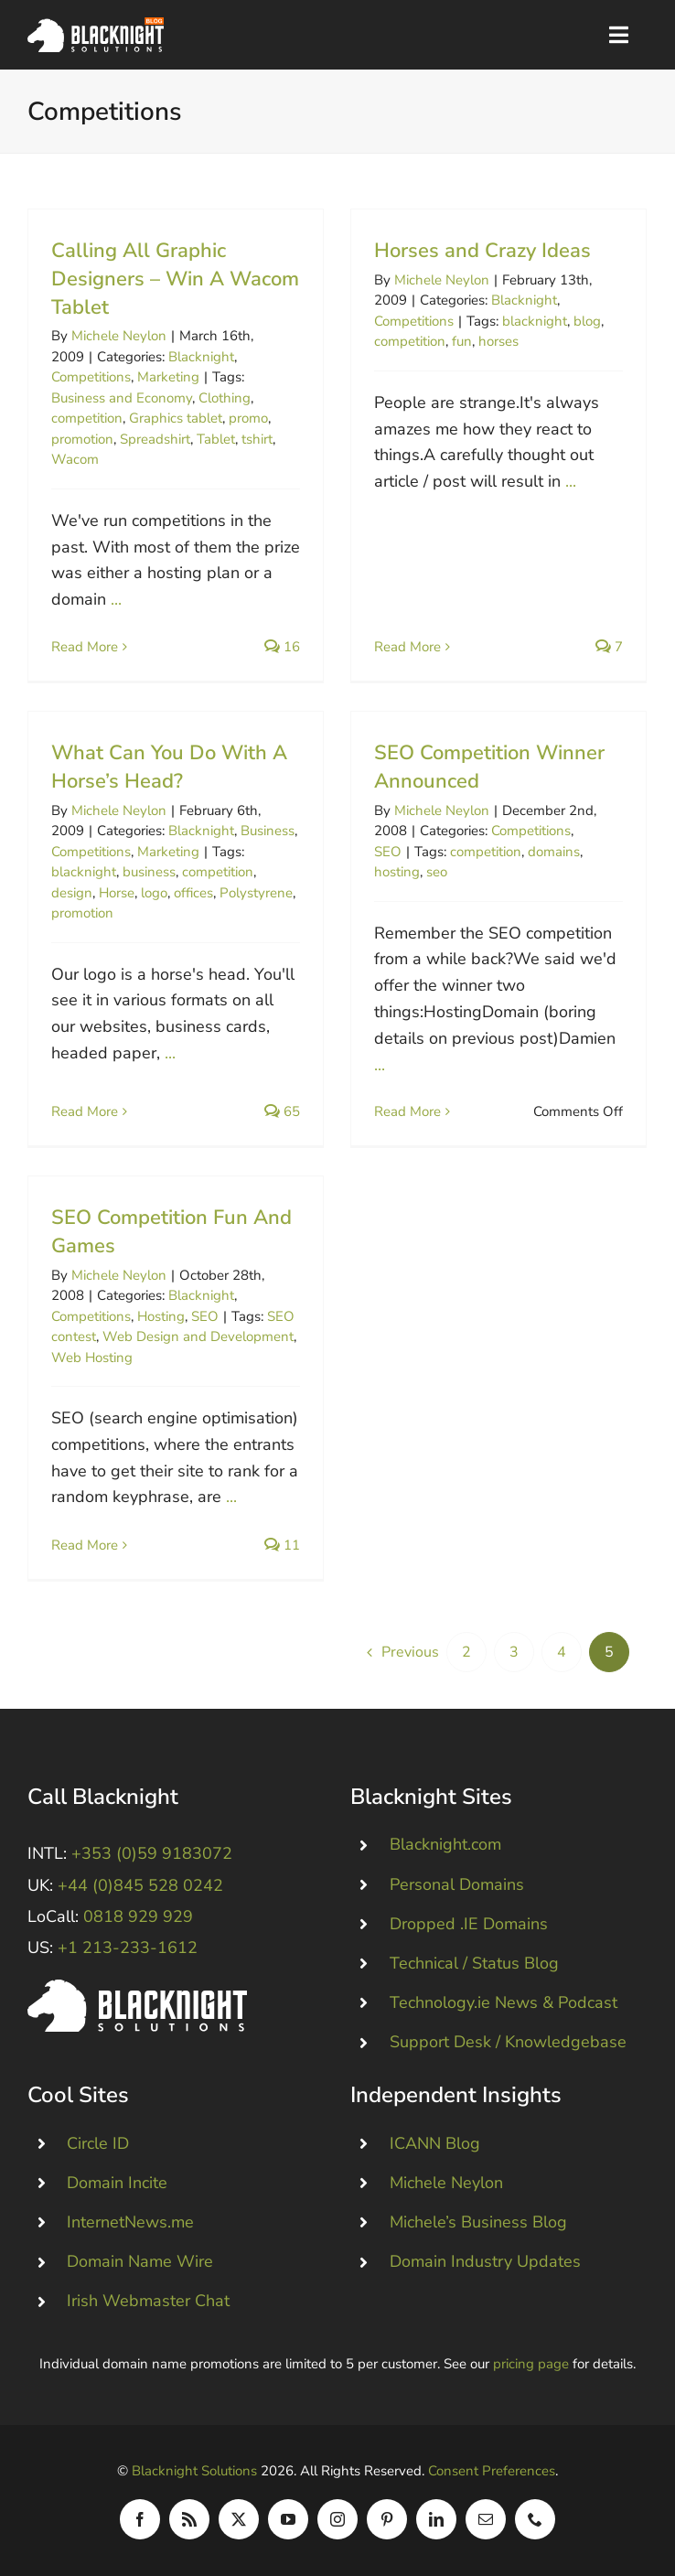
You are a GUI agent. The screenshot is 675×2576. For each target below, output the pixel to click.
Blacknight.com (445, 1844)
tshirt (257, 439)
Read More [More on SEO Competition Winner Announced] (407, 1111)
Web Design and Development (198, 1336)
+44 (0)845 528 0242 (140, 1885)
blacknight (534, 321)
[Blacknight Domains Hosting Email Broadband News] (95, 26)
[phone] (535, 2519)
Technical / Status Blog (474, 1963)
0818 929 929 (138, 1916)
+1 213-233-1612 (128, 1948)
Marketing (168, 377)
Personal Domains (457, 1884)
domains (554, 852)
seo (436, 872)
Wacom (75, 459)
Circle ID (98, 2143)
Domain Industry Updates (485, 2261)
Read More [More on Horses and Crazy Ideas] (407, 647)
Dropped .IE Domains (469, 1924)
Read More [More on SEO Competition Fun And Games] (84, 1545)
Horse (116, 893)
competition (87, 418)
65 (282, 1111)
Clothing (224, 398)
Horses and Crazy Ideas (482, 250)
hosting (397, 872)
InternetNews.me (130, 2222)
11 (282, 1545)
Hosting (161, 1316)
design (71, 893)
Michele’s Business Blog (478, 2222)
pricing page (531, 2364)
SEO (388, 852)
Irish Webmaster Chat (148, 2301)
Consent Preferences (491, 2471)
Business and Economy (121, 398)
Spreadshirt (155, 439)
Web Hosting (92, 1357)
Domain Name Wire (140, 2261)
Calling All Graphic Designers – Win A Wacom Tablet (175, 279)
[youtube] (288, 2519)
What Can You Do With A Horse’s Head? (169, 767)
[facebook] (140, 2519)
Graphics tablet (175, 418)
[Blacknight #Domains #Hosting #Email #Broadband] (137, 1988)
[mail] (486, 2519)
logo (154, 893)
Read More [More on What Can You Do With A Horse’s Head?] (84, 1111)
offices (193, 893)
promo (248, 418)
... (116, 599)
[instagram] (337, 2519)
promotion (82, 439)
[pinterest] (387, 2519)
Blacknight (201, 357)
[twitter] (239, 2519)
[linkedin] (436, 2519)
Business (268, 830)
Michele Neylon (118, 336)
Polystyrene (256, 893)
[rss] (189, 2519)
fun (462, 341)
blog (587, 321)
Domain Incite (117, 2183)
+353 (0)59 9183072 (151, 1853)
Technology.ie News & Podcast (503, 2002)
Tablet (216, 439)
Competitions (91, 377)
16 (282, 647)
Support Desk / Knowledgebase (508, 2042)
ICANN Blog (435, 2143)
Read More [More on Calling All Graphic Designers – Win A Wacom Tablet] (84, 647)
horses (498, 341)
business (149, 872)
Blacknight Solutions (194, 2471)
